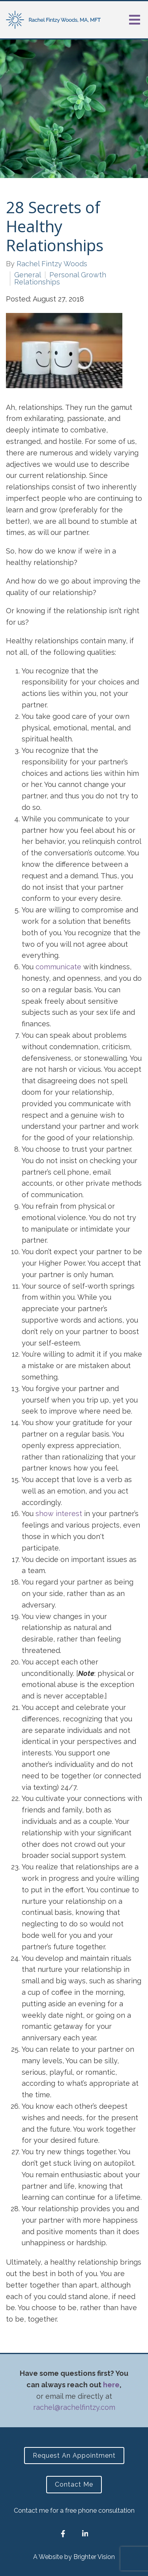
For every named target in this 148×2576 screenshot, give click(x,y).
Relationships (37, 282)
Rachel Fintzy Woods (52, 263)
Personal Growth (77, 275)
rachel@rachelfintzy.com (74, 2407)
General (27, 275)
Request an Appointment (74, 2455)
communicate (58, 967)
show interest (59, 1513)
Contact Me (74, 2484)
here (111, 2385)
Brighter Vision (94, 2557)
